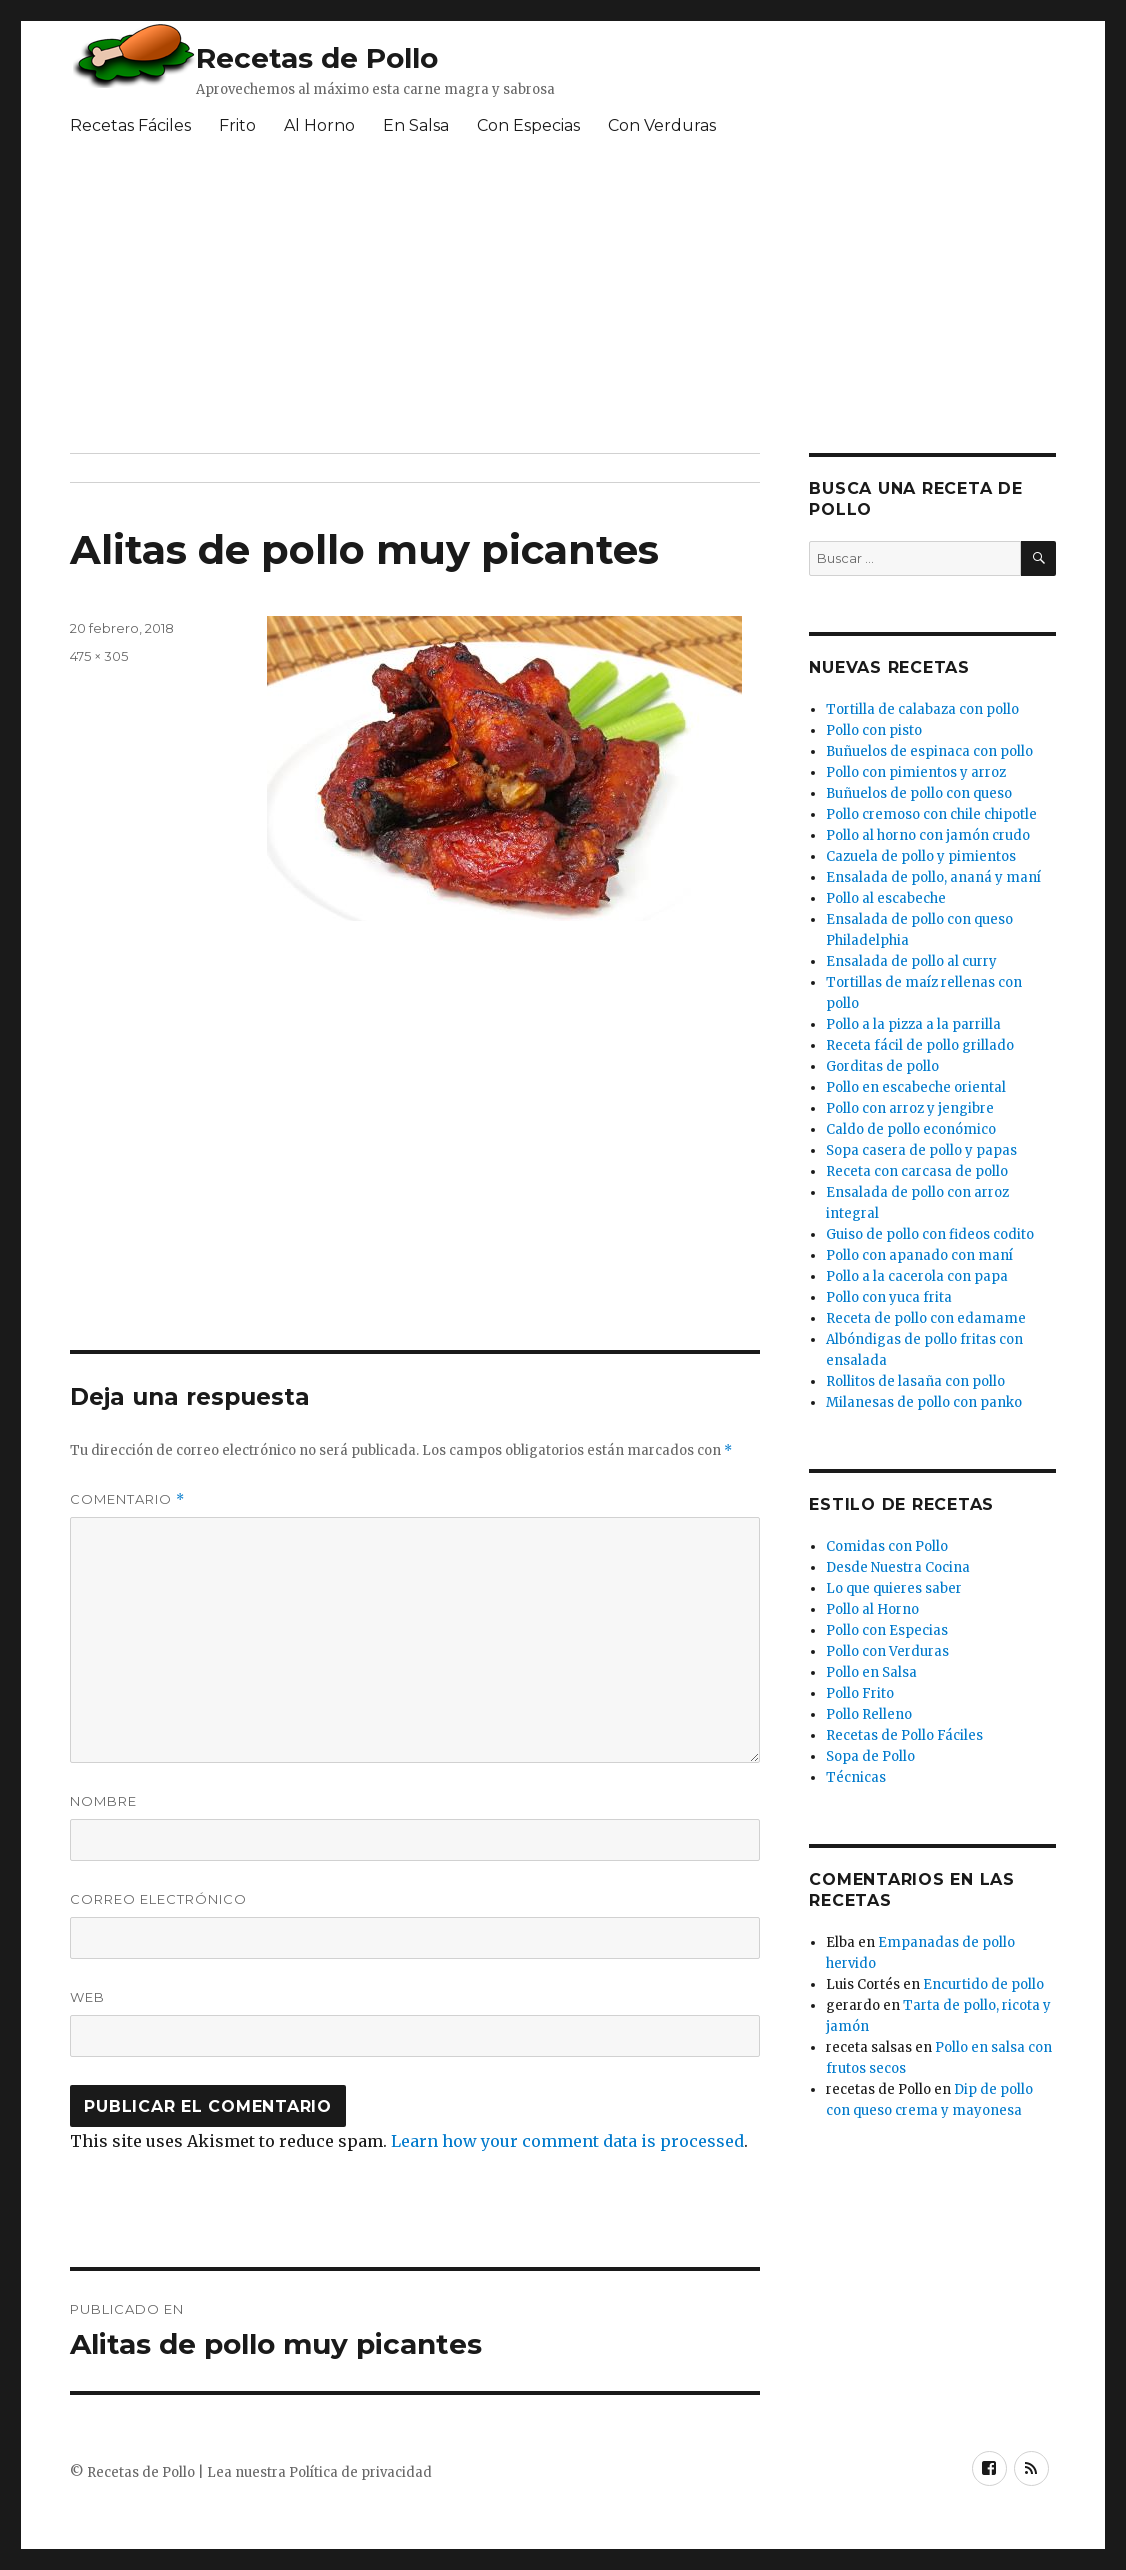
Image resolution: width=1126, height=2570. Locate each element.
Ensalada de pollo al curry (911, 961)
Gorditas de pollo (882, 1066)
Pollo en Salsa (871, 1672)
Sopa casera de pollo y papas (921, 1150)
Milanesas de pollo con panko (924, 1402)
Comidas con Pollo (887, 1546)
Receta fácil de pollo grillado (920, 1045)
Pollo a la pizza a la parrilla (913, 1024)
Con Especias (528, 125)
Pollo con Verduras (887, 1651)
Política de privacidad (360, 2472)
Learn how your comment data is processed (567, 2141)
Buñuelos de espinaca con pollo (929, 751)
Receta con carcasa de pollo (917, 1171)
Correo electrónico (158, 1899)
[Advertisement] (555, 303)
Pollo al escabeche (886, 898)
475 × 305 (99, 656)
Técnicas (856, 1777)
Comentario (127, 1499)
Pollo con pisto (874, 730)
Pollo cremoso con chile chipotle (931, 814)
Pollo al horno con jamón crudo (928, 835)
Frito (237, 125)
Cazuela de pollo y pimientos (921, 856)
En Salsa (416, 125)
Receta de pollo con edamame (926, 1318)
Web (87, 1997)
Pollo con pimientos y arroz (916, 772)
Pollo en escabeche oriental (916, 1087)
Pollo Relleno (869, 1714)
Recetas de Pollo (317, 58)
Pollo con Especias (887, 1630)
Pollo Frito (860, 1693)
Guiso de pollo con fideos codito (930, 1234)
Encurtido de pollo (983, 1984)
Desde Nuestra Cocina (898, 1567)
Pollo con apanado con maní (919, 1255)
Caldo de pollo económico (911, 1129)
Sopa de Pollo (870, 1756)
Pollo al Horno (872, 1609)
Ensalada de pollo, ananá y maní (933, 877)
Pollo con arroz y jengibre (910, 1108)
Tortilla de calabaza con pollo (922, 709)
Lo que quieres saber (894, 1588)
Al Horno (319, 125)
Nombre (103, 1801)
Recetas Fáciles (130, 125)
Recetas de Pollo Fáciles (904, 1735)
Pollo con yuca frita (889, 1297)
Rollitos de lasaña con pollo (915, 1381)
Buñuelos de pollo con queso (919, 793)
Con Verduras (662, 125)
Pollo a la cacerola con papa (917, 1276)
